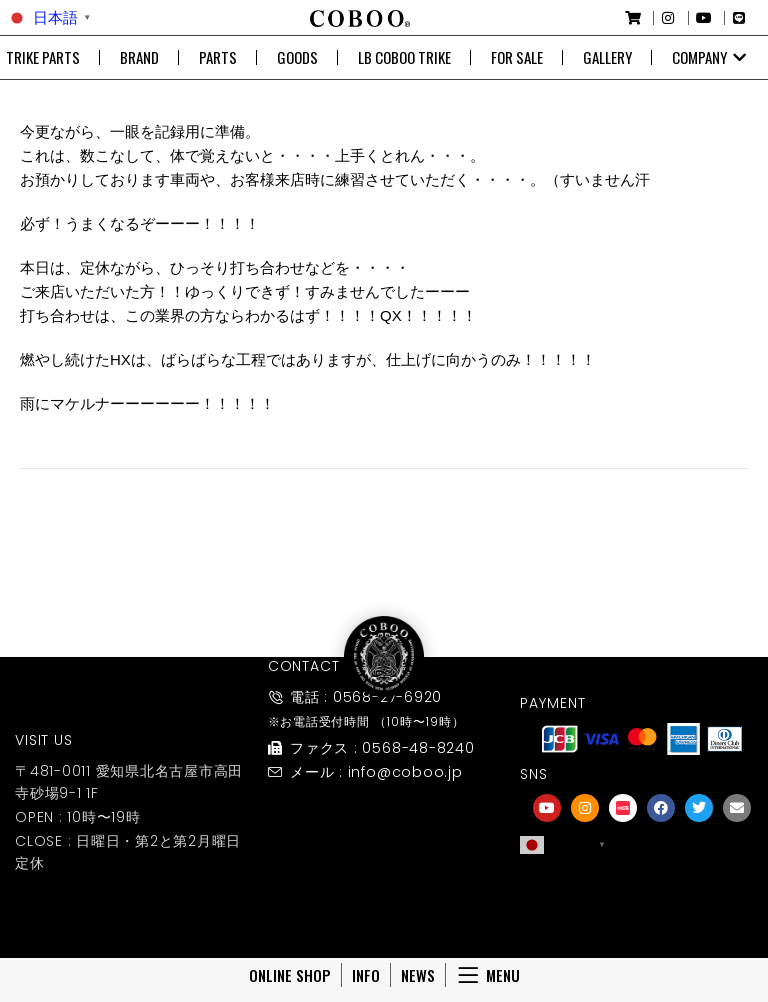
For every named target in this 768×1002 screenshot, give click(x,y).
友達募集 (642, 914)
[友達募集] (642, 887)
